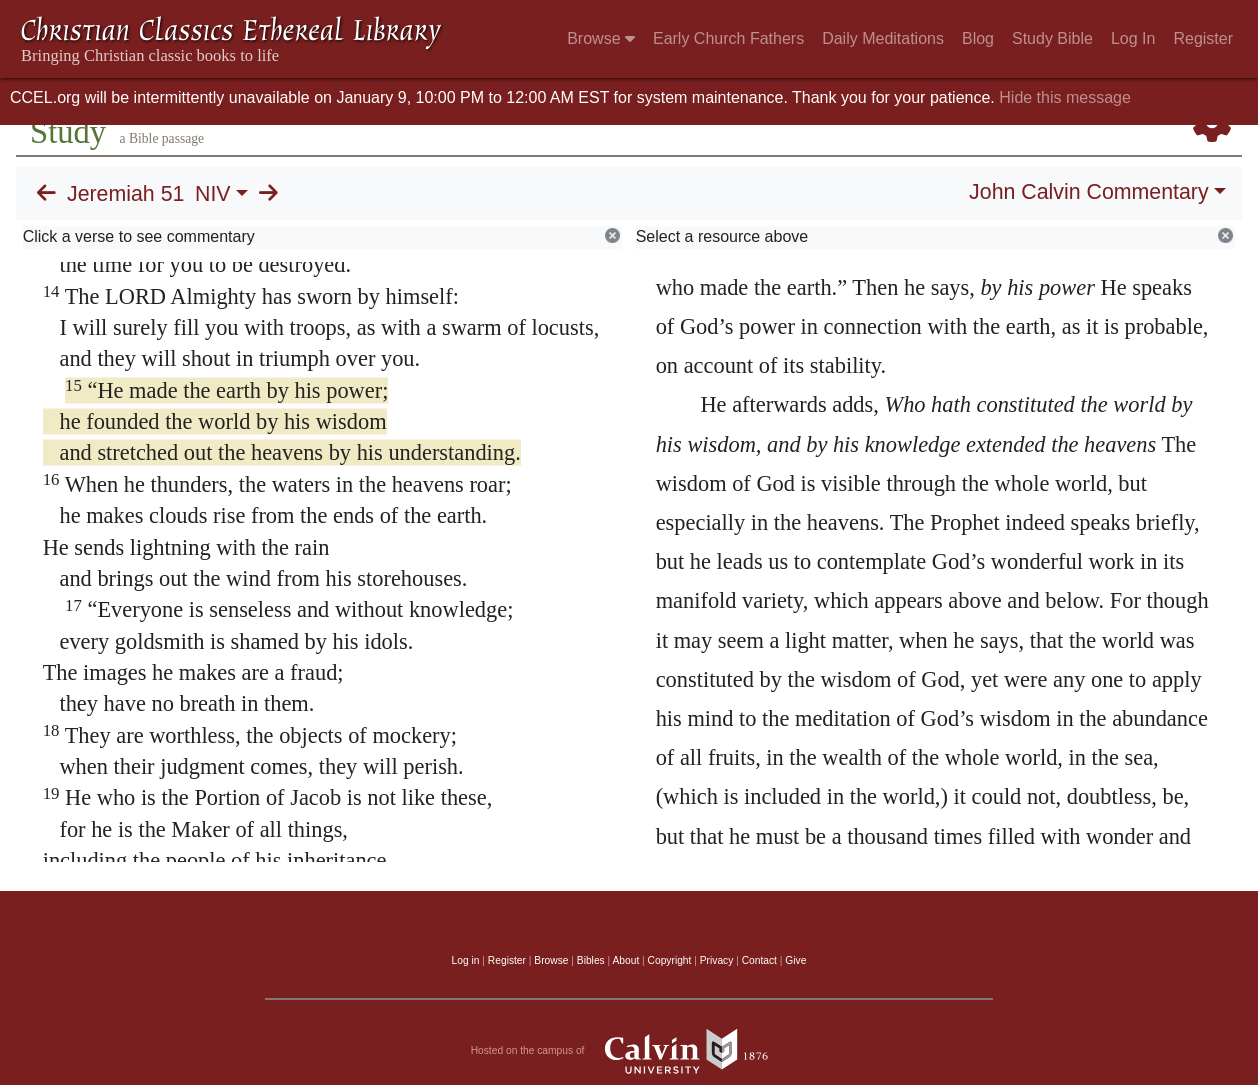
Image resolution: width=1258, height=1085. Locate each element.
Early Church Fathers (728, 38)
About (625, 960)
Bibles (591, 960)
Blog (978, 38)
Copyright (670, 960)
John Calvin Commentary (1088, 192)
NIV (213, 194)
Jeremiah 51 (125, 194)
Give (795, 960)
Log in (466, 960)
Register (1203, 38)
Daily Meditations (883, 38)
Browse (601, 38)
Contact (759, 960)
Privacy (717, 960)
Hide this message (1065, 97)
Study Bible (1052, 38)
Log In (1133, 38)
